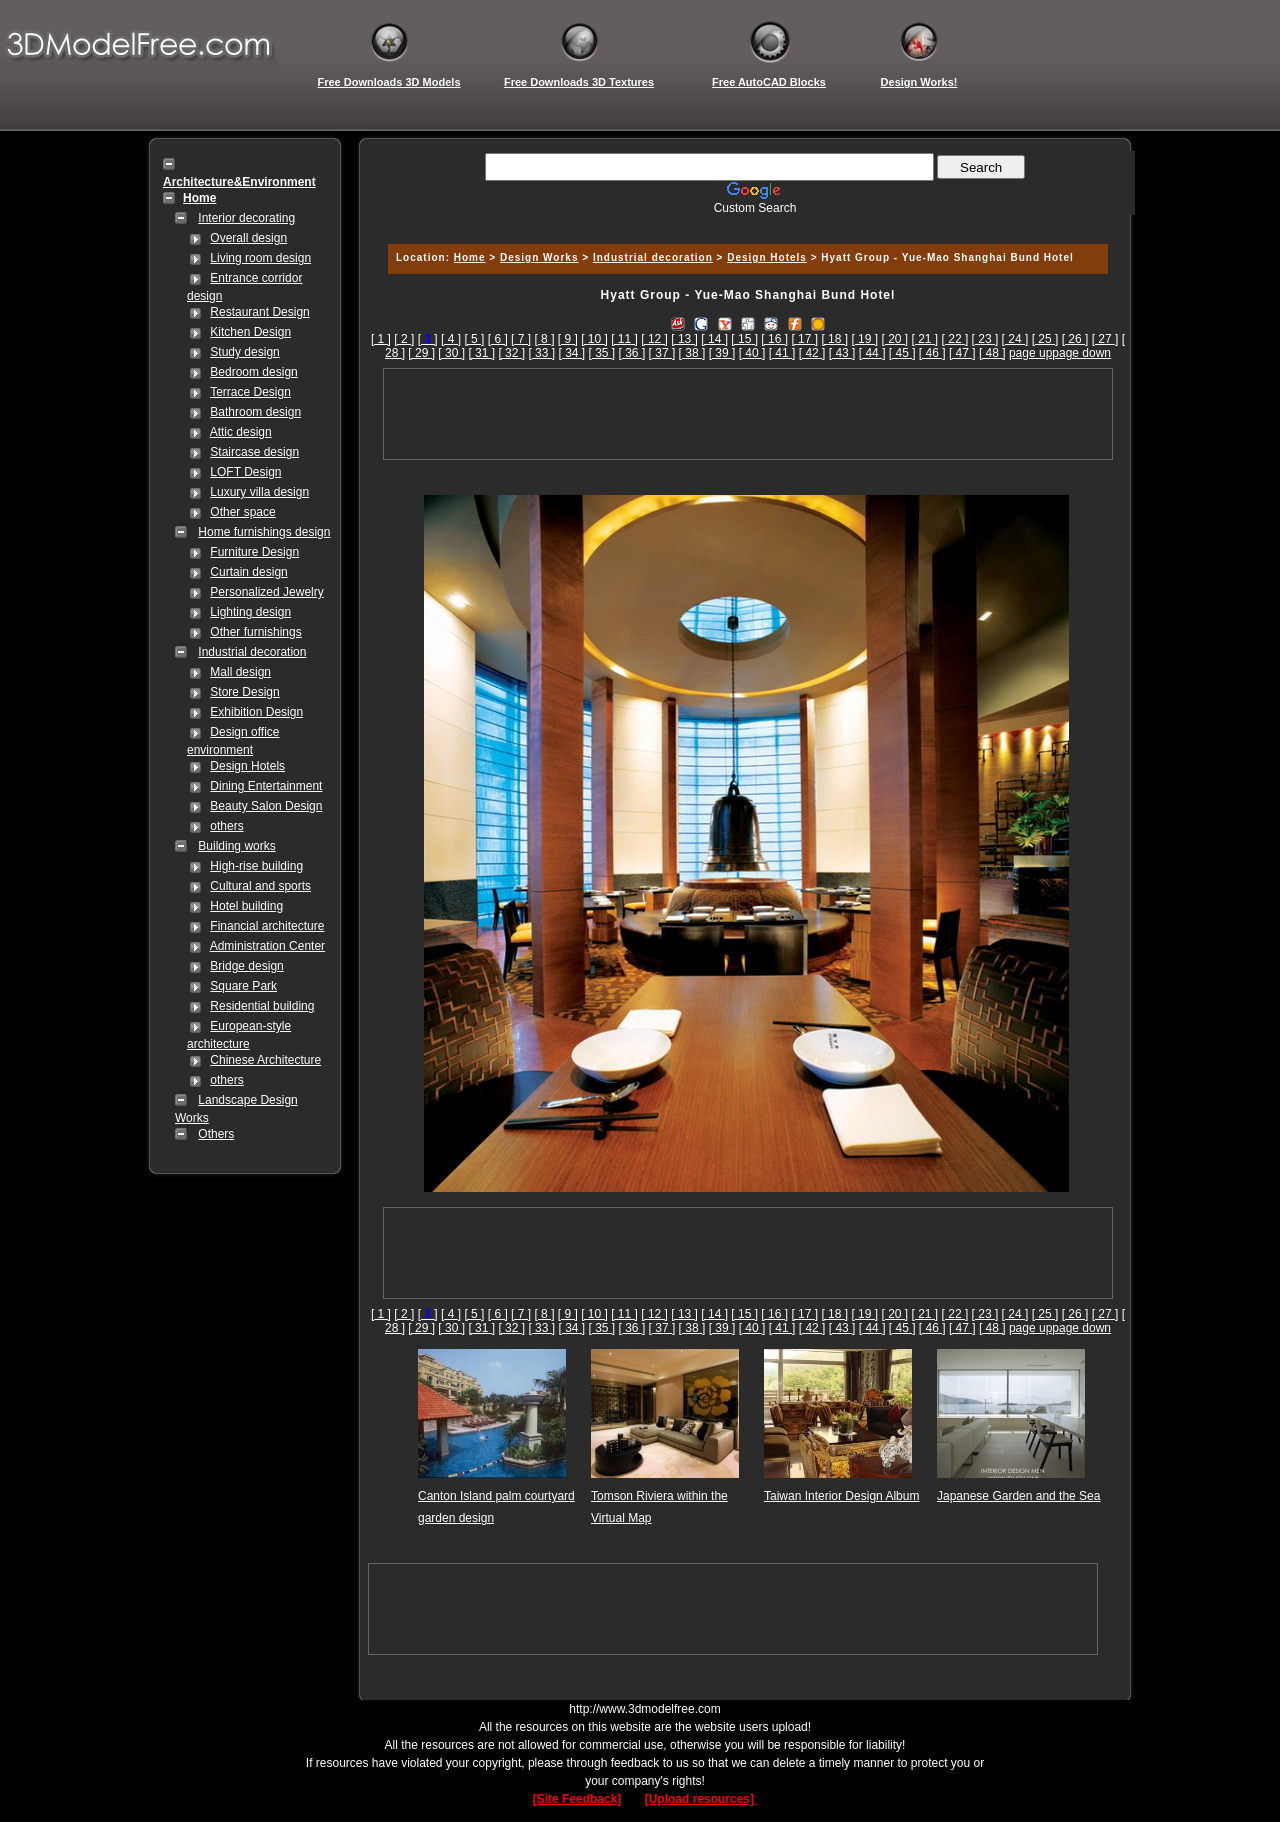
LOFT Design (245, 472)
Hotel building (246, 906)
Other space (242, 512)
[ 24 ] (1015, 339)
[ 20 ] (894, 339)
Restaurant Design (259, 312)
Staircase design (254, 452)
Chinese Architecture (265, 1060)
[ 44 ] (872, 353)
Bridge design (246, 966)
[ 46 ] (932, 353)
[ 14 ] (714, 339)
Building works (236, 846)
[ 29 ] (421, 353)
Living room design (260, 258)
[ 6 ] (498, 339)
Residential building (262, 1006)
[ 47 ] (962, 353)
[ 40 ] (752, 353)
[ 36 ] (632, 353)
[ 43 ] (842, 353)
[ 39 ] (722, 353)
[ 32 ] (511, 353)
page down (1081, 353)
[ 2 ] (404, 339)
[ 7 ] (521, 339)
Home (470, 257)
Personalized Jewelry (266, 592)
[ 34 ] (571, 353)
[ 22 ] (955, 339)
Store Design (244, 692)
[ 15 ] (744, 339)
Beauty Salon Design (266, 806)
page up (1030, 353)
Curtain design (248, 572)
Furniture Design (254, 552)
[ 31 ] (481, 353)
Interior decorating (246, 218)
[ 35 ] (602, 353)
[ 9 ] (568, 339)
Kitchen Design (250, 332)
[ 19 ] (864, 339)
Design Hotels (247, 766)
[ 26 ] (1075, 339)
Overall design (248, 238)
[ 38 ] (692, 353)
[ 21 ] (925, 339)
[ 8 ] (544, 339)
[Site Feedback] (577, 1799)
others (226, 826)
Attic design (241, 432)
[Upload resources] (701, 1799)
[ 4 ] (451, 339)
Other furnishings (255, 632)
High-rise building (256, 866)
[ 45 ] (902, 353)
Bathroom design (255, 412)
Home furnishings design (264, 532)
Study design (244, 352)
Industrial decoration (252, 652)
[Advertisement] (745, 222)
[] (428, 339)
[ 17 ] (804, 339)
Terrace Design (250, 392)
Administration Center (267, 946)
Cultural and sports (260, 886)
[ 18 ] (834, 339)
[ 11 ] (624, 339)
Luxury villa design (259, 492)
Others (216, 1134)
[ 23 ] (985, 339)
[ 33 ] (541, 353)
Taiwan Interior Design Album (841, 1496)
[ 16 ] (774, 339)
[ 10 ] (594, 339)
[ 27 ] (1105, 339)
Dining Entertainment (266, 786)
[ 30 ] (451, 353)
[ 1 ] (381, 339)
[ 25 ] (1045, 339)
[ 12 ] (654, 339)
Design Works (539, 257)
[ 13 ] (684, 339)
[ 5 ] (474, 339)
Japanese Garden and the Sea (1018, 1496)
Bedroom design (253, 372)
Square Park (243, 986)
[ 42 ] (812, 353)
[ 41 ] (782, 353)
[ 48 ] (992, 353)
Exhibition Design (256, 712)
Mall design (240, 672)
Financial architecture (267, 926)
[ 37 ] (662, 353)
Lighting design (250, 612)
